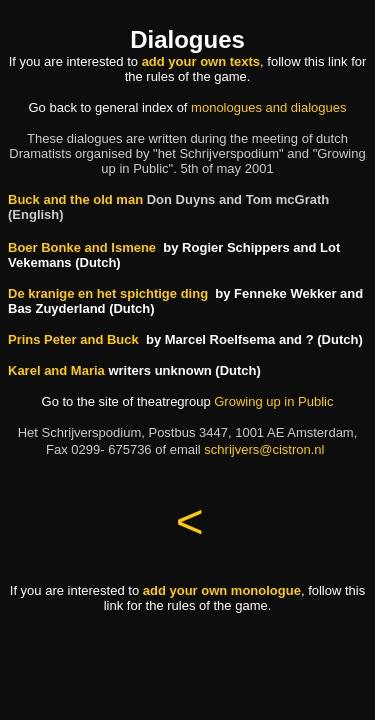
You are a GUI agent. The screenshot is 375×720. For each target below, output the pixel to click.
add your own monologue (222, 590)
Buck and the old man (75, 199)
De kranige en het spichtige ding (108, 293)
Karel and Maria (56, 370)
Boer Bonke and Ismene (82, 247)
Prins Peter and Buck (73, 339)
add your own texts (201, 61)
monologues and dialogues (268, 107)
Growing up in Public (273, 401)
